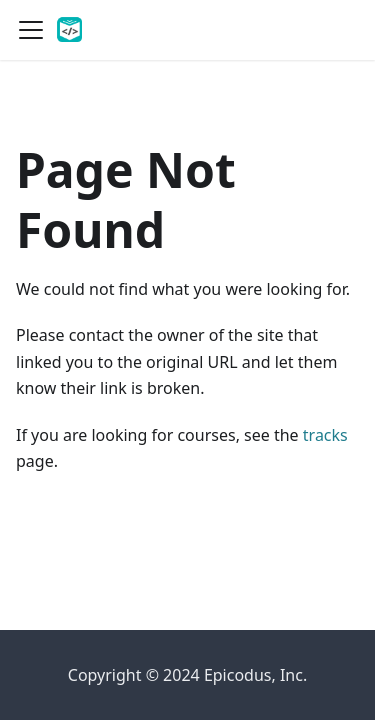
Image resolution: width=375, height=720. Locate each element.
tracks (325, 435)
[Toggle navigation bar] (31, 30)
